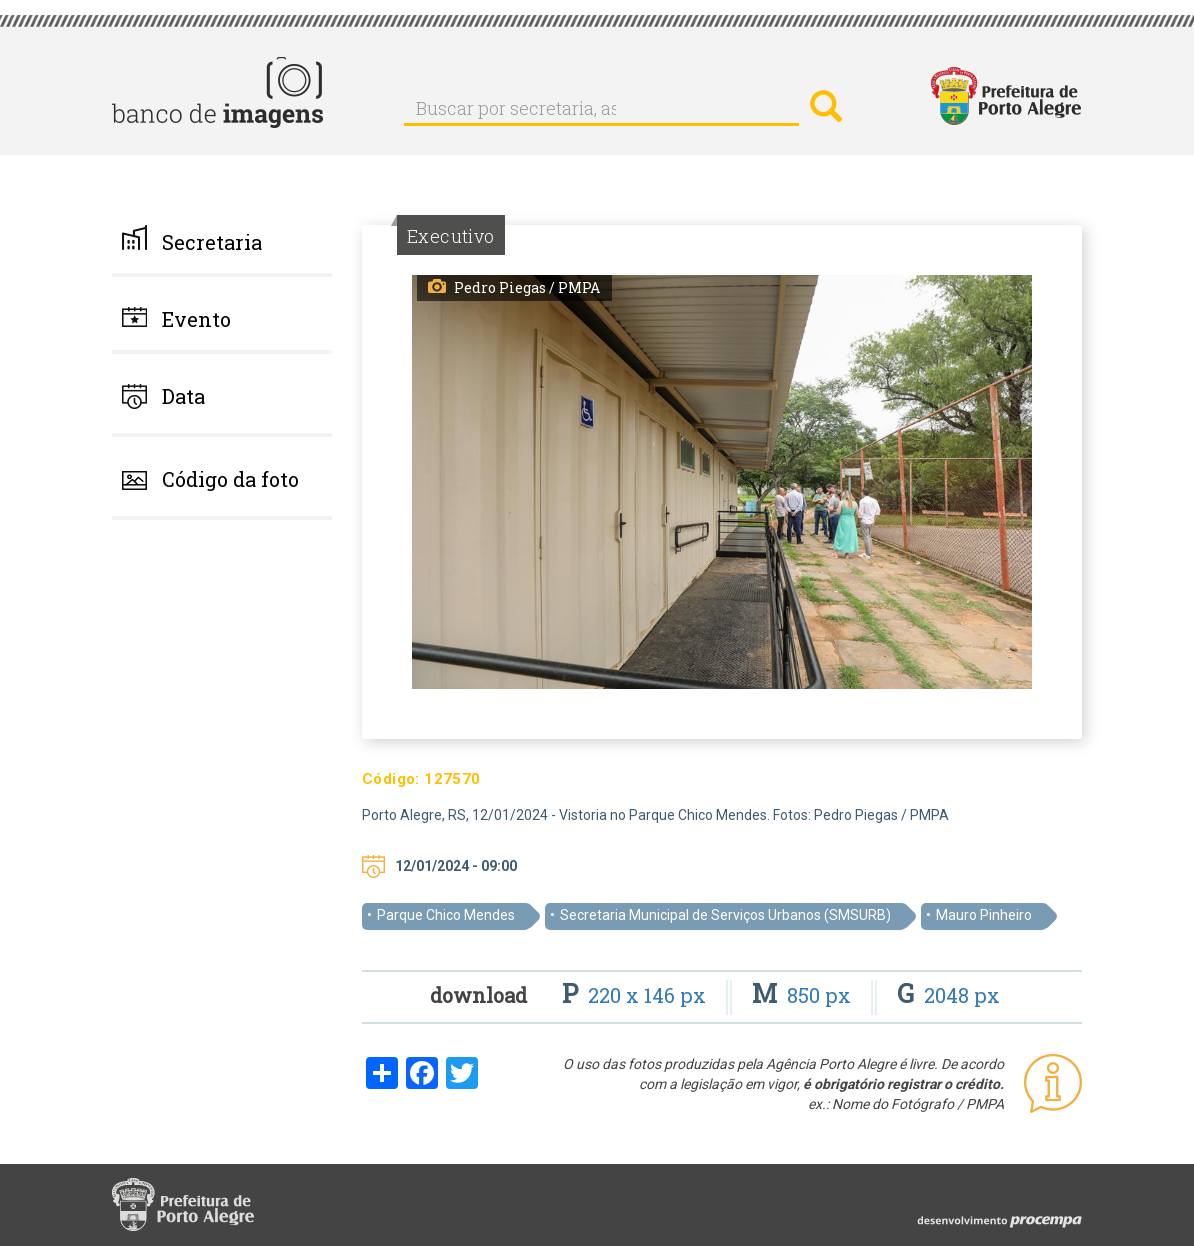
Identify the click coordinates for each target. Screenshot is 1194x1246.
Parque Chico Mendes (446, 915)
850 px (804, 995)
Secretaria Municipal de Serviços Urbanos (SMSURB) (725, 915)
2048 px (948, 995)
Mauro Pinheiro (984, 915)
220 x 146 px (636, 995)
